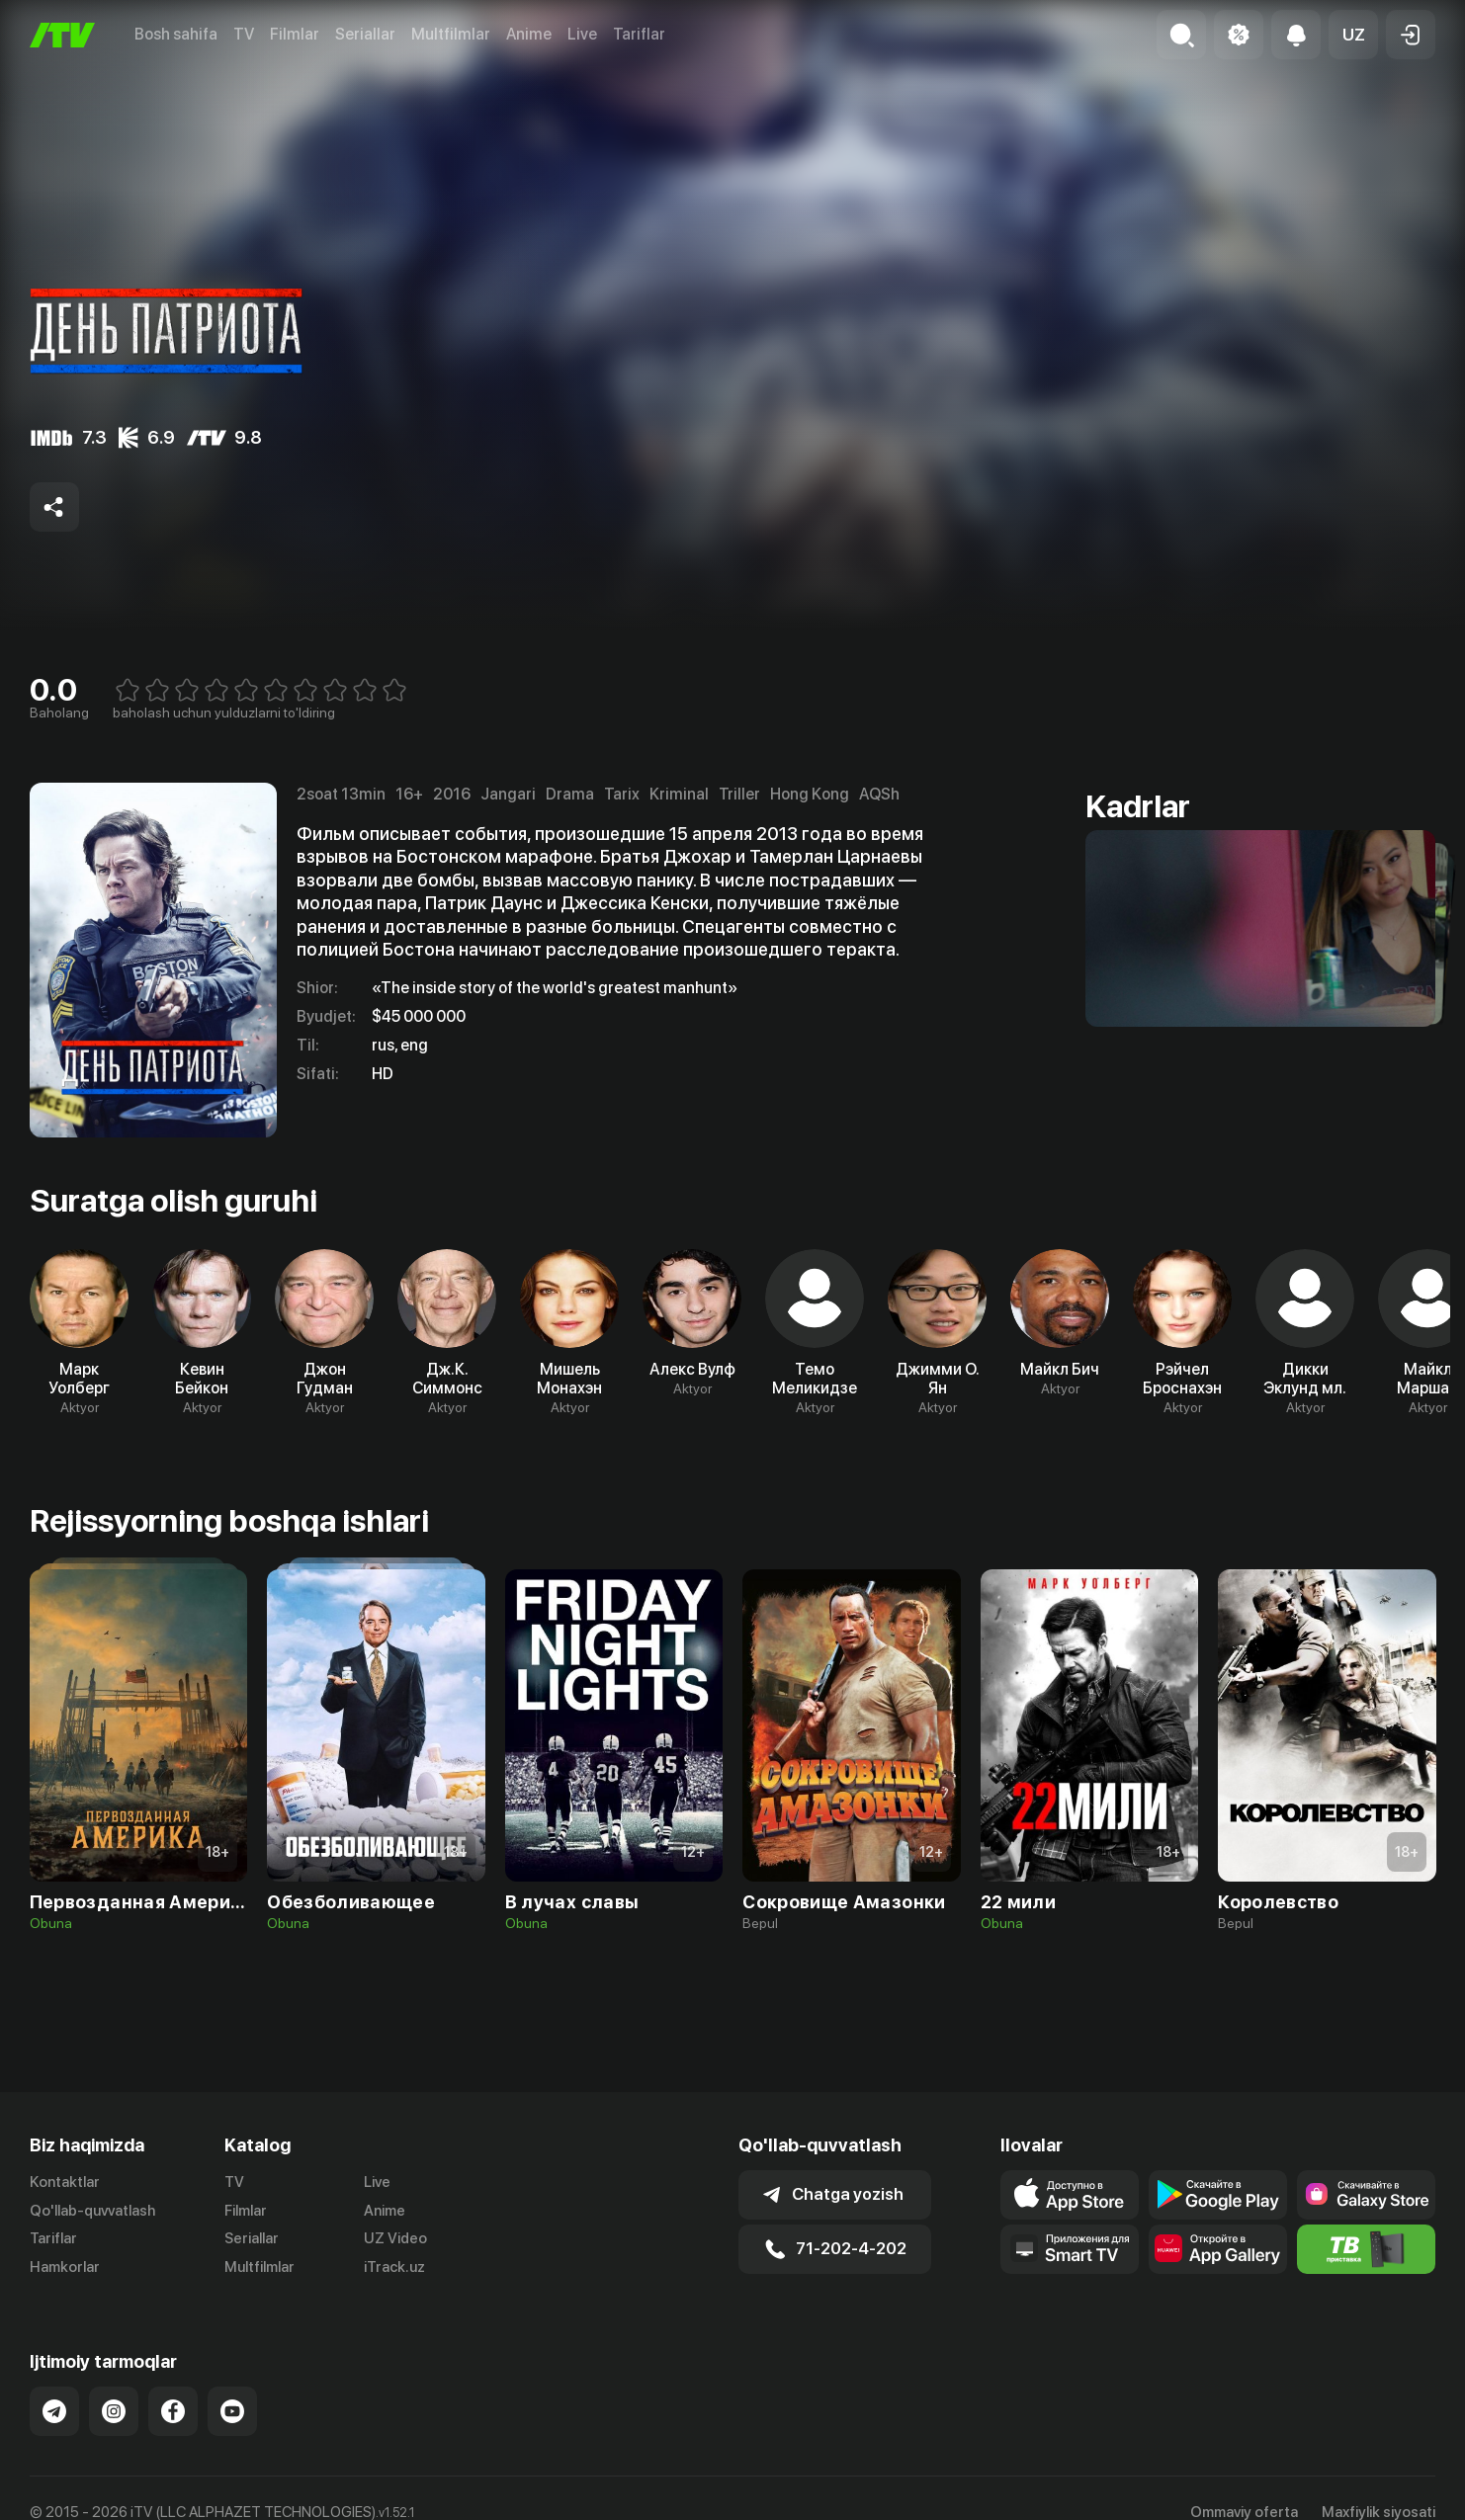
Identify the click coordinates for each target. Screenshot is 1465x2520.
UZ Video (395, 2238)
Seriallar (365, 34)
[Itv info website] (1366, 2249)
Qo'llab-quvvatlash (92, 2211)
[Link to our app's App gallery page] (1218, 2249)
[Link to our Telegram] (54, 2411)
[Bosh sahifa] (62, 35)
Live (582, 34)
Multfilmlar (450, 34)
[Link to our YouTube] (232, 2411)
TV (243, 34)
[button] (1353, 34)
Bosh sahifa (175, 34)
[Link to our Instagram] (113, 2411)
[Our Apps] (1069, 2249)
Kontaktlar (65, 2182)
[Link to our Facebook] (173, 2411)
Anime (529, 34)
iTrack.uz (394, 2267)
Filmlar (294, 34)
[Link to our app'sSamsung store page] (1366, 2195)
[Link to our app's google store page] (1218, 2195)
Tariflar (639, 34)
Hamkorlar (65, 2267)
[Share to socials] (54, 507)
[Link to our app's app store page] (1069, 2195)
